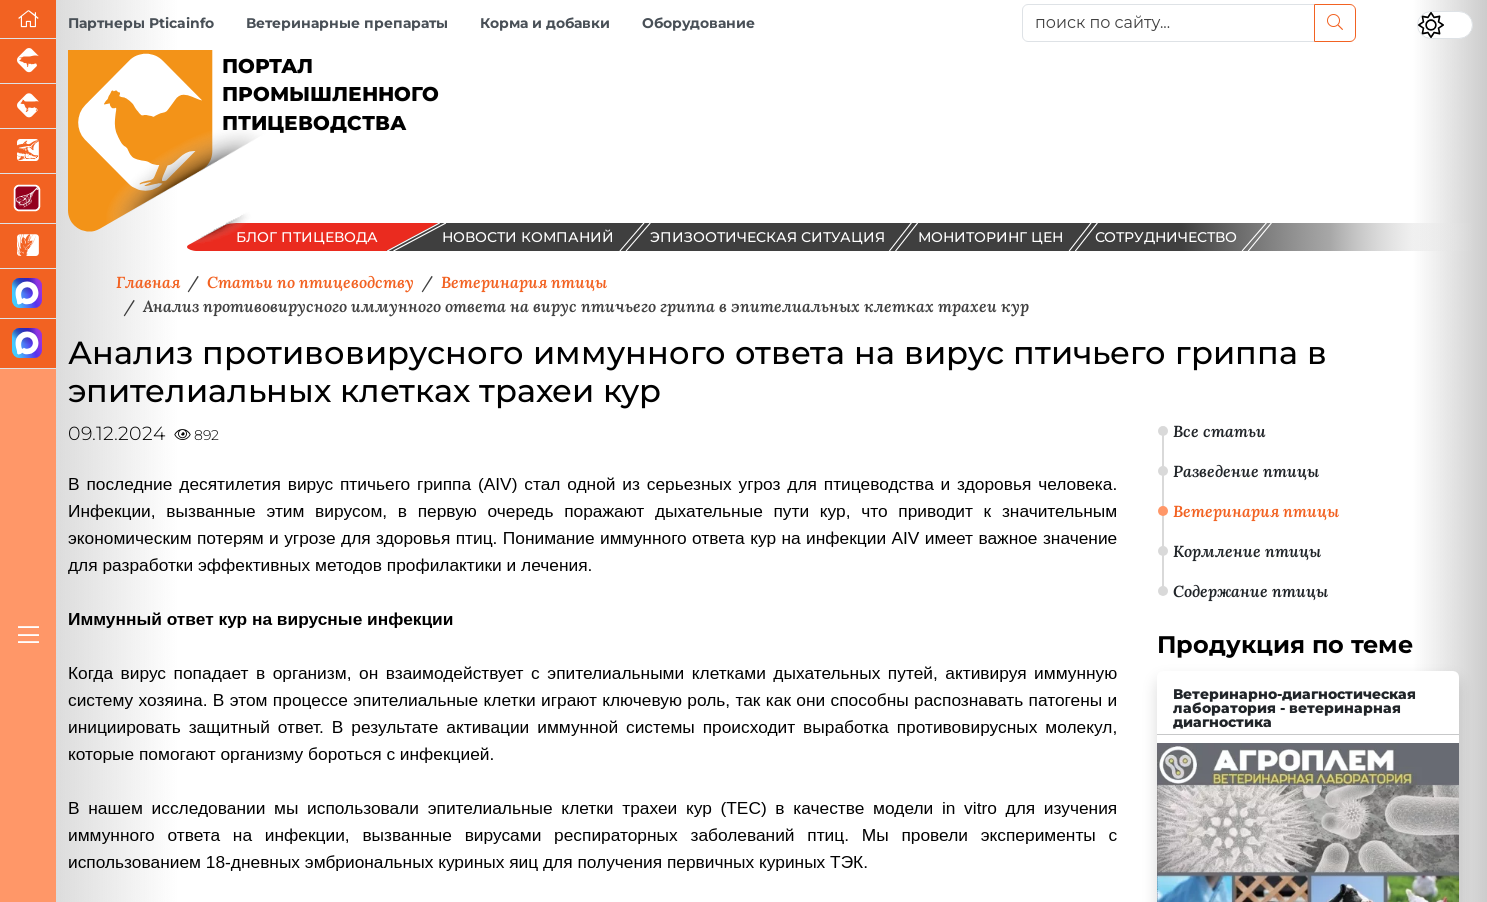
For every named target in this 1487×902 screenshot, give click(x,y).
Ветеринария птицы (1256, 511)
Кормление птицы (1247, 551)
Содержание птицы (1250, 591)
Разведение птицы (1246, 471)
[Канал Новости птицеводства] (28, 294)
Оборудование (698, 23)
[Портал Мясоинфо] (28, 199)
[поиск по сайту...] (1168, 23)
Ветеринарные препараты (347, 23)
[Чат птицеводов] (28, 344)
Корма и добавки (545, 23)
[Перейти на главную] (28, 19)
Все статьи (1219, 431)
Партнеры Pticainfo (141, 23)
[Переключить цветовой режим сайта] (1445, 25)
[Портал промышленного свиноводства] (28, 61)
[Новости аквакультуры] (28, 151)
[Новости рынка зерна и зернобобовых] (28, 246)
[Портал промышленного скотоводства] (28, 106)
